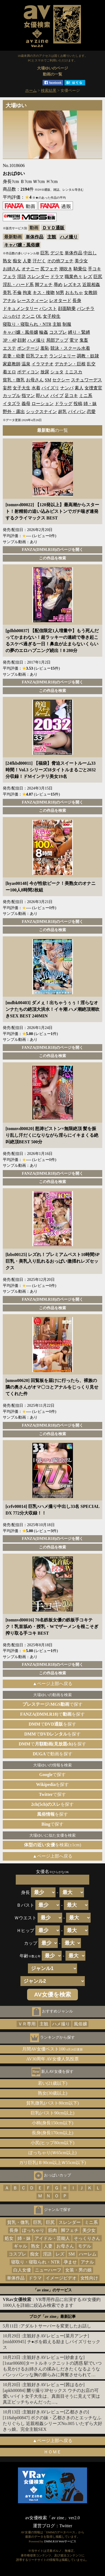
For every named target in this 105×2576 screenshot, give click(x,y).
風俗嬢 (80, 2024)
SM (48, 380)
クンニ (28, 316)
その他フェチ (60, 260)
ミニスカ (73, 372)
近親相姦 (91, 284)
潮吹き (65, 268)
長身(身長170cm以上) (52, 2132)
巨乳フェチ (37, 356)
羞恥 (44, 348)
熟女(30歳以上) (52, 2093)
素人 (79, 388)
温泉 (26, 364)
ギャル (20, 2246)
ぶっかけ (11, 316)
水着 (36, 388)
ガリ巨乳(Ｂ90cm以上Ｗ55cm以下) (52, 2162)
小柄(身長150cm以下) (52, 2122)
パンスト (48, 308)
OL (39, 316)
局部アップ (57, 340)
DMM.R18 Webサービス (60, 2541)
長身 (76, 300)
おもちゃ (74, 292)
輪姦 (43, 332)
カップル (11, 395)
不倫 (17, 292)
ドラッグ (63, 403)
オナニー (30, 268)
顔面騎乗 (67, 308)
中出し (90, 252)
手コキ (94, 268)
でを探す (52, 1714)
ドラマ (57, 276)
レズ (87, 276)
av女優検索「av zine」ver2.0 (52, 2517)
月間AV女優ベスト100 (52, 2049)
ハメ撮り (69, 237)
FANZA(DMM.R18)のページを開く (52, 549)
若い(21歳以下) (52, 2083)
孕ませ (70, 2262)
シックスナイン (41, 411)
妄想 (7, 388)
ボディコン (28, 372)
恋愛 (91, 411)
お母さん (35, 380)
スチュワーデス (86, 380)
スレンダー (38, 276)
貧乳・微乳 (14, 380)
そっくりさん (87, 2238)
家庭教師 (11, 364)
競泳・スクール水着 (70, 348)
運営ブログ (44, 2525)
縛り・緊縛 (79, 332)
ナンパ (67, 388)
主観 (51, 237)
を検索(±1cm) (52, 1844)
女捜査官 (93, 388)
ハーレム (87, 2254)
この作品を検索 (52, 558)
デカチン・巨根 (70, 364)
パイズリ (50, 388)
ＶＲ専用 (27, 2024)
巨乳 (44, 252)
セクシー (61, 380)
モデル (84, 2246)
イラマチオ (43, 364)
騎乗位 (80, 268)
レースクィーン (32, 300)
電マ (73, 340)
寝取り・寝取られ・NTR (27, 324)
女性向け (89, 2278)
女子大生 (21, 388)
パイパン (77, 411)
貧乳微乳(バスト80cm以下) (52, 2103)
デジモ (57, 252)
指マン (28, 395)
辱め (58, 284)
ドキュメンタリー (20, 308)
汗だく (39, 260)
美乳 (7, 292)
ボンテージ (28, 348)
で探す (52, 1704)
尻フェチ (49, 268)
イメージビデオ (61, 2278)
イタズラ (11, 403)
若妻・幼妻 (14, 356)
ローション (43, 403)
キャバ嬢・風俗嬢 (22, 244)
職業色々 (73, 276)
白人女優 (22, 2270)
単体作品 (34, 237)
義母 (26, 403)
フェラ (9, 276)
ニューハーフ (48, 2270)
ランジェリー (62, 356)
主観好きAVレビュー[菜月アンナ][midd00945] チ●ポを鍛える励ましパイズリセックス (51, 2342)
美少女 (81, 260)
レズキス (72, 284)
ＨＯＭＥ (52, 2452)
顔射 (21, 340)
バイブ (57, 395)
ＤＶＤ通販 (53, 227)
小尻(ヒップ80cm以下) (52, 2142)
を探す (52, 1784)
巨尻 (97, 276)
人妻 (27, 260)
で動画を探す (52, 1754)
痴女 (17, 260)
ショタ (57, 372)
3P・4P (9, 340)
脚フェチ (44, 284)
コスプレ (58, 332)
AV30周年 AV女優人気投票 (52, 2059)
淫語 (21, 276)
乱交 (91, 364)
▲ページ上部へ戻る (52, 1683)
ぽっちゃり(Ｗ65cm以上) (52, 2152)
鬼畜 (83, 340)
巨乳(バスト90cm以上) (52, 2113)
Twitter (65, 2525)
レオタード (60, 300)
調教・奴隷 (88, 356)
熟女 (7, 260)
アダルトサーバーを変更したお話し (55, 2326)
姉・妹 (90, 403)
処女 (9, 2238)
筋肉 (52, 2230)
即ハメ (42, 395)
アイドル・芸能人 (52, 2238)
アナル (9, 300)
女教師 (90, 292)
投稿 (78, 403)
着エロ (9, 372)
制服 (66, 324)
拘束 (27, 292)
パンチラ (86, 308)
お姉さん (11, 268)
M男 (60, 292)
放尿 (44, 372)
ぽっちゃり (33, 2230)
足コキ (71, 395)
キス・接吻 (44, 292)
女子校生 (52, 316)
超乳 (62, 411)
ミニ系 (85, 395)
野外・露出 (14, 411)
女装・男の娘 (78, 2270)
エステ (9, 348)
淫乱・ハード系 (18, 284)
